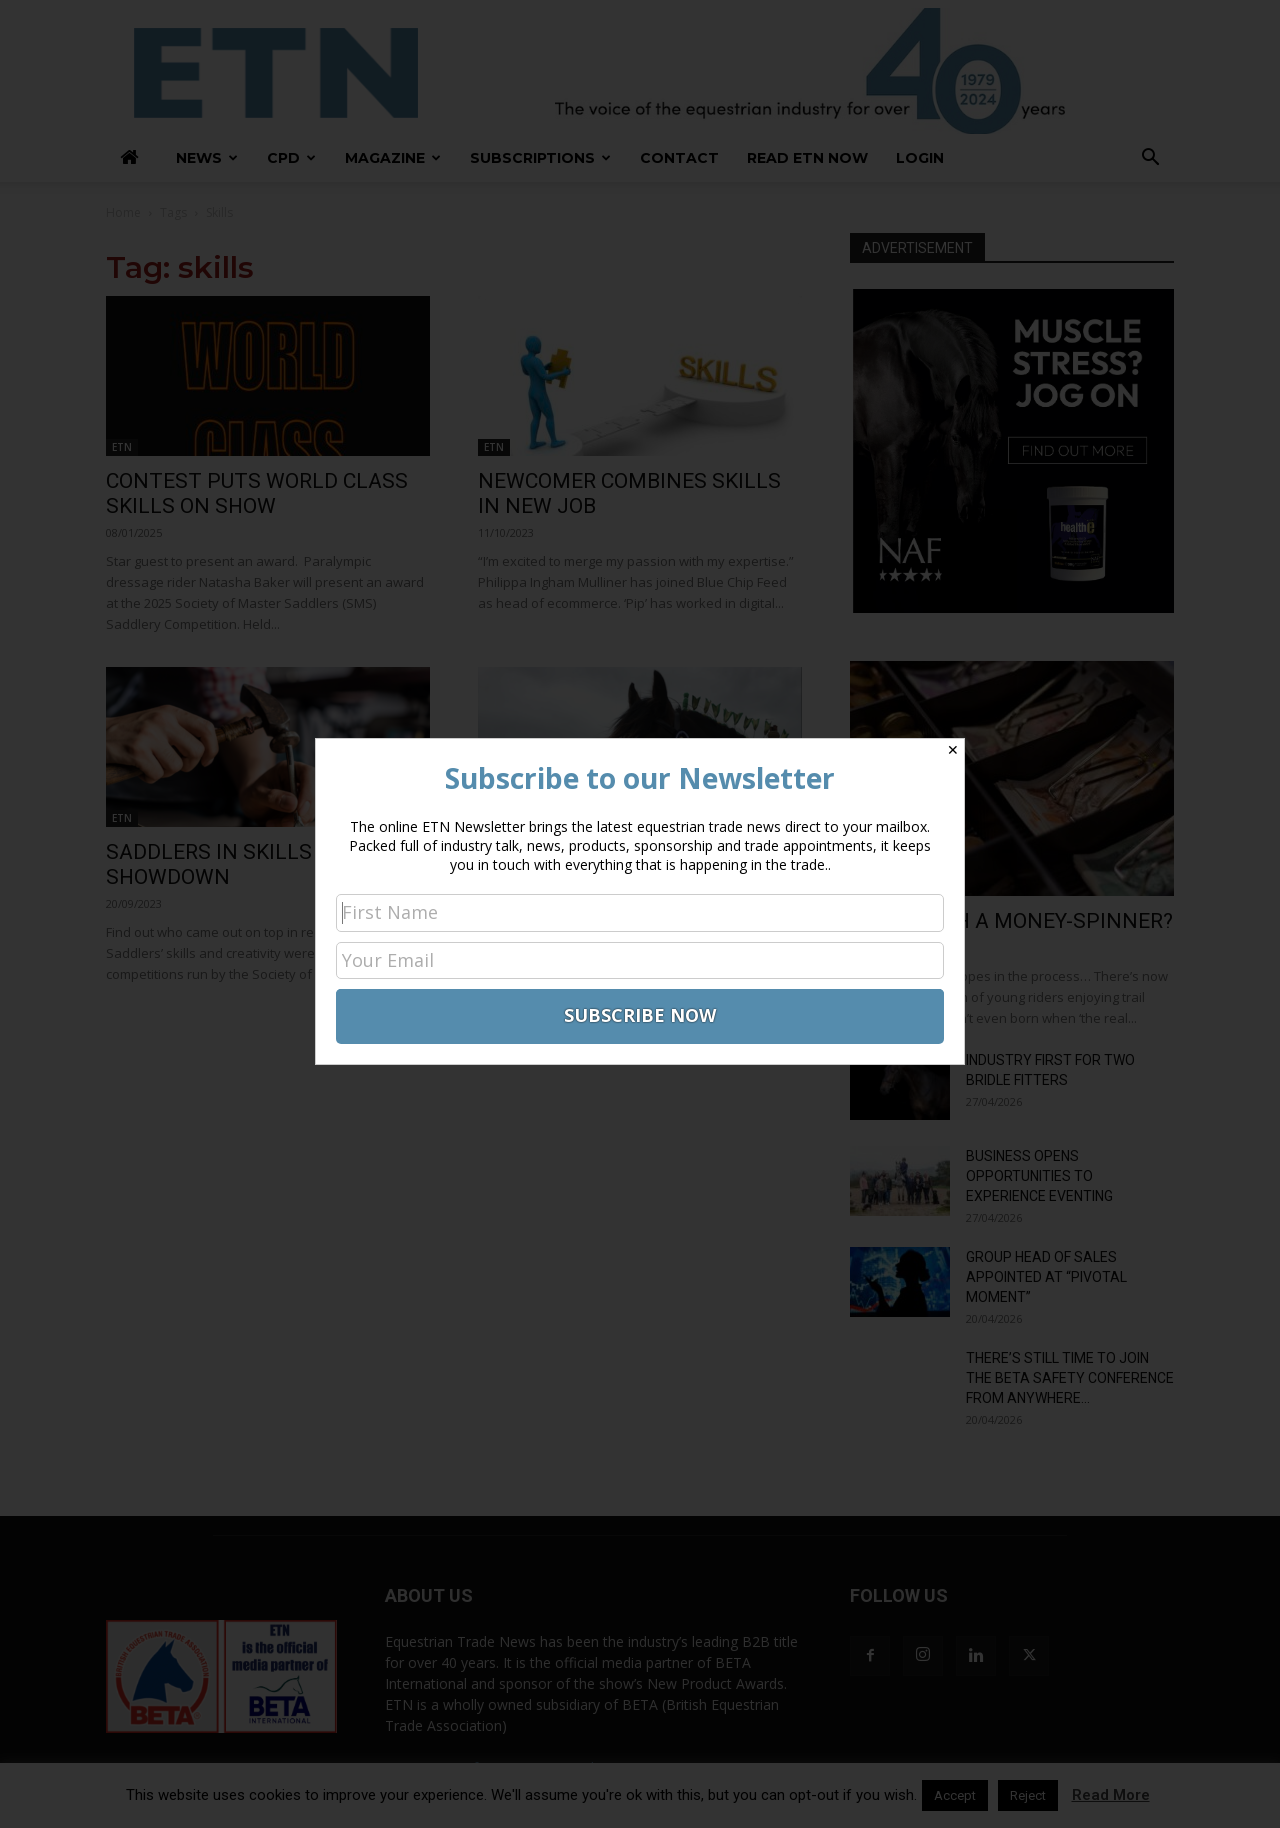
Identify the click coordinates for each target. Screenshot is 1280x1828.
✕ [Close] (953, 750)
